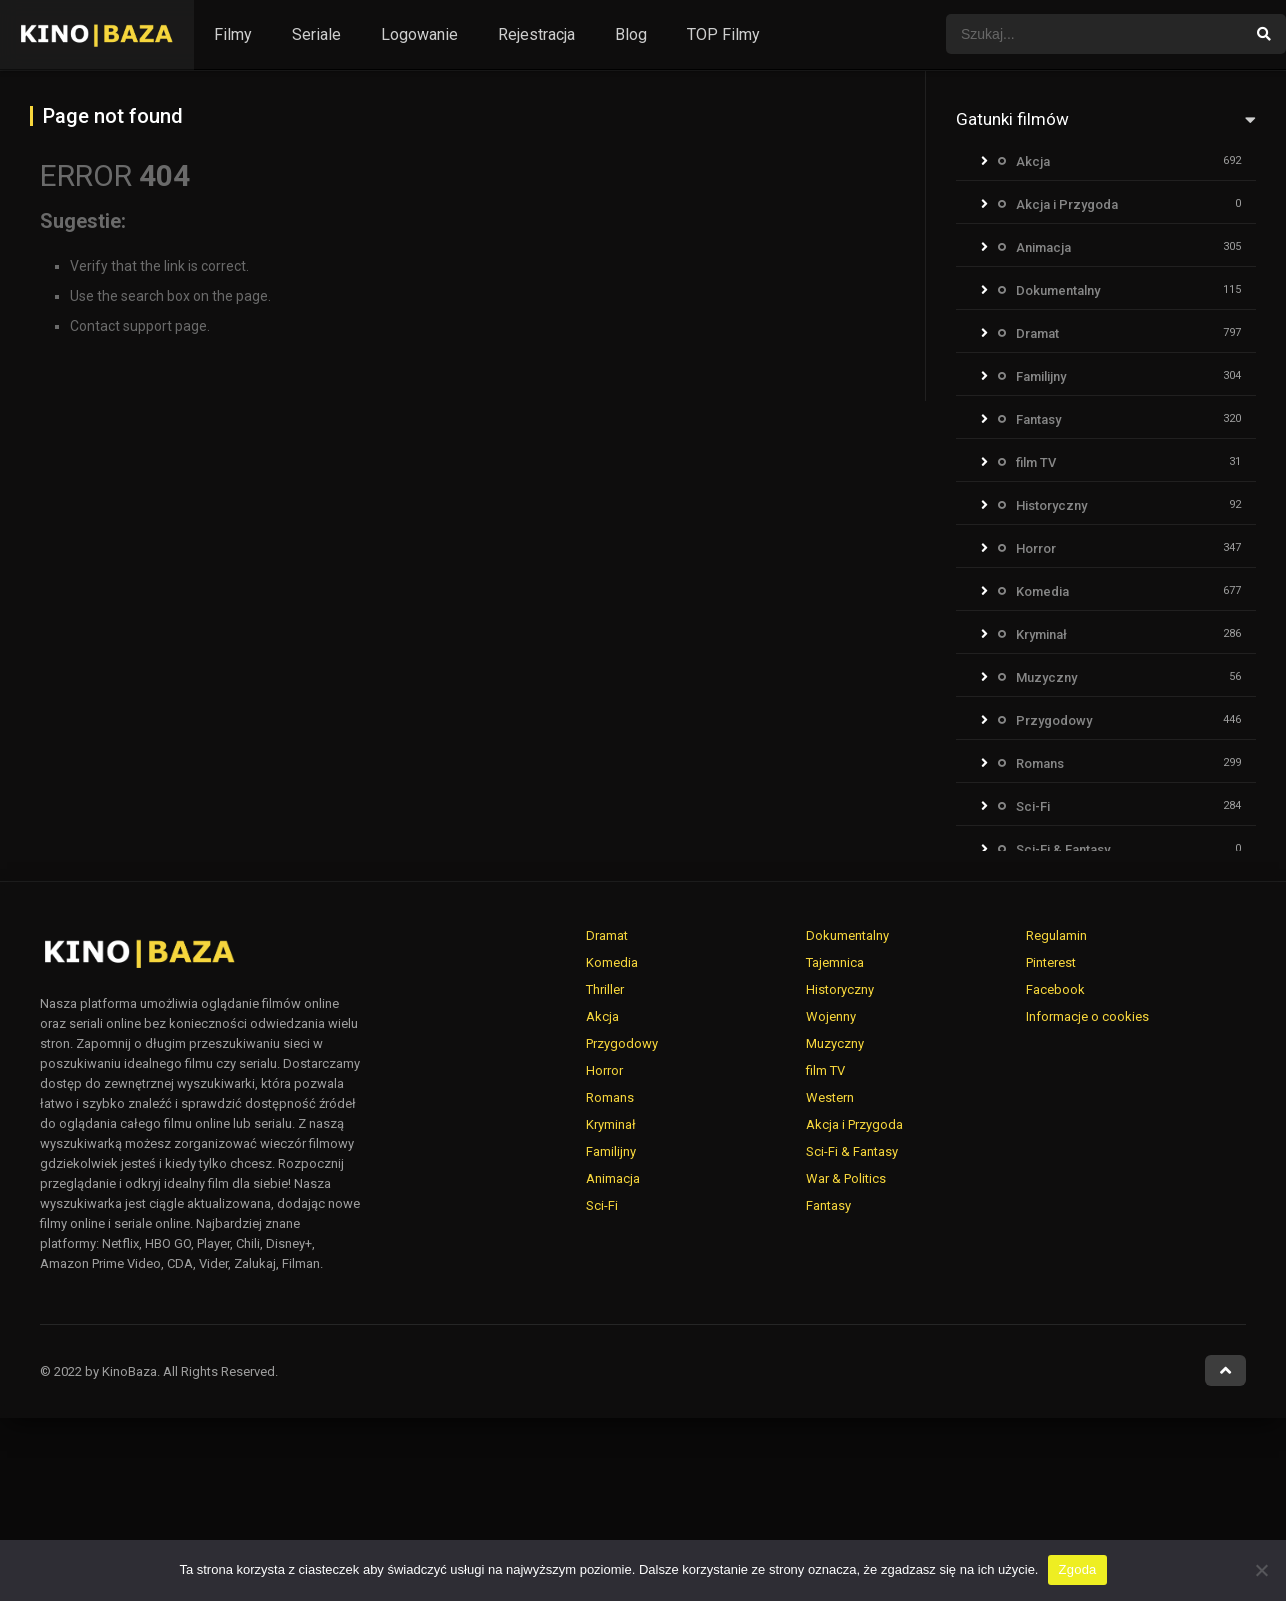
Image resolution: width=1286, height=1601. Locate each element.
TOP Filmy (723, 34)
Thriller (605, 989)
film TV (1036, 462)
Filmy (233, 34)
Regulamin (1056, 935)
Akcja (1033, 161)
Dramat (1037, 333)
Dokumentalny (1058, 290)
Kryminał (1041, 634)
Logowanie (419, 34)
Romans (1040, 763)
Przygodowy (1054, 720)
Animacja (1043, 247)
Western (830, 1097)
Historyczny (1051, 505)
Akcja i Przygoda (1067, 204)
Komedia (1042, 591)
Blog (631, 34)
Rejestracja (536, 34)
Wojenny (831, 1016)
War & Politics (846, 1178)
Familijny (1041, 376)
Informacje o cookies (1087, 1016)
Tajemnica (835, 962)
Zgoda (1077, 1569)
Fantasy (1038, 419)
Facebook (1055, 989)
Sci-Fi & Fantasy (1063, 849)
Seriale (316, 34)
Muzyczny (1046, 677)
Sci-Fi (1033, 806)
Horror (1036, 548)
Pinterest (1051, 962)
